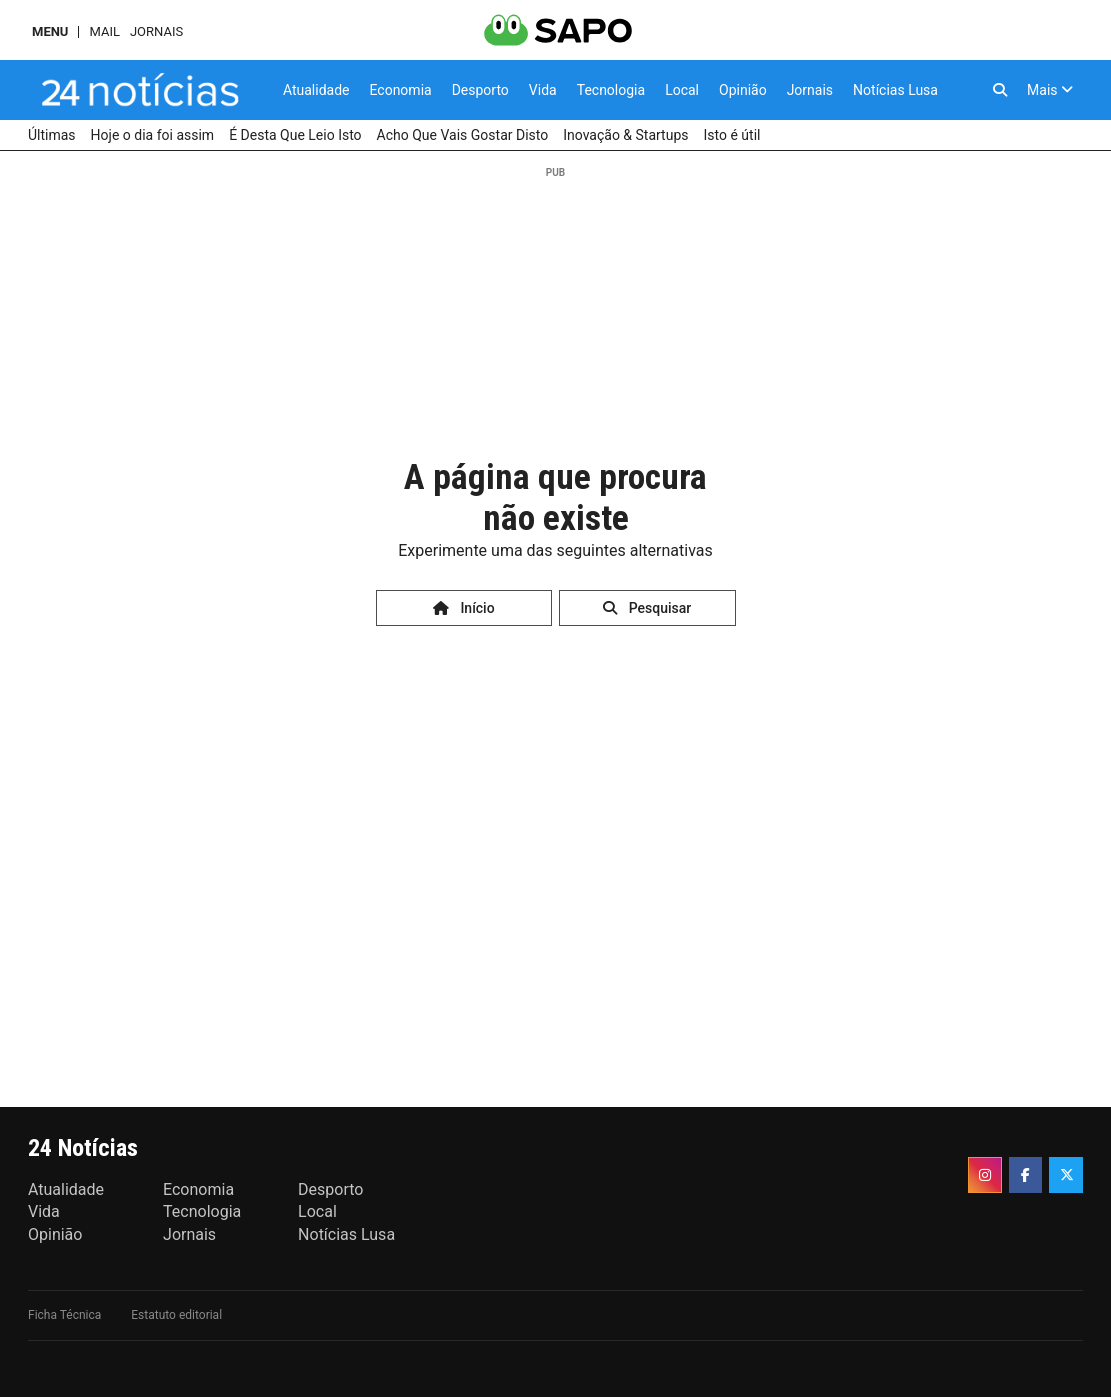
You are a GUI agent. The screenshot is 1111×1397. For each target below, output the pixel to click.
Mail (104, 31)
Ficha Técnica (64, 1315)
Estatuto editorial (176, 1315)
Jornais (156, 31)
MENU (50, 31)
